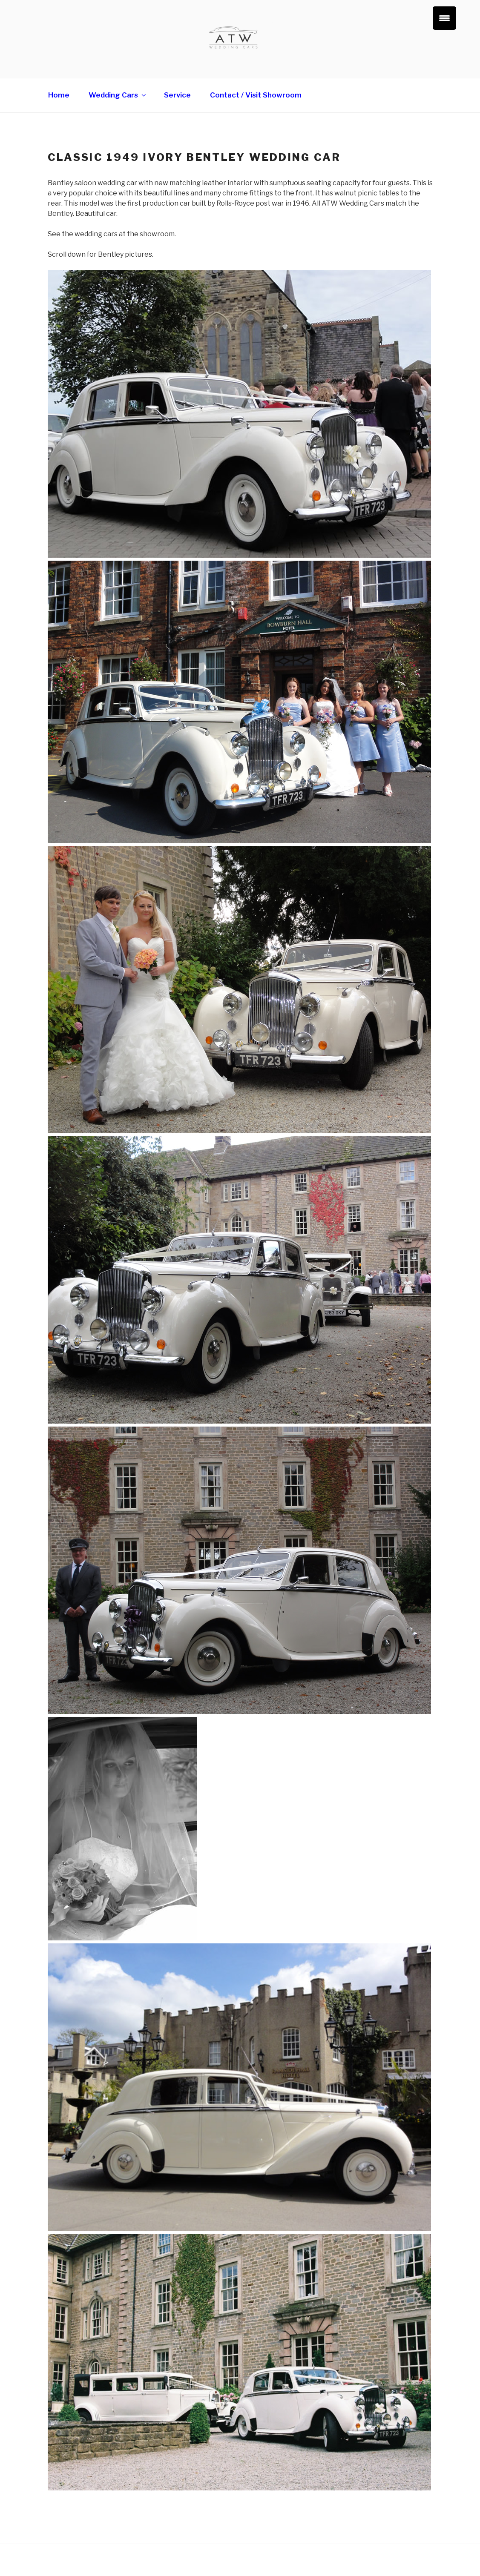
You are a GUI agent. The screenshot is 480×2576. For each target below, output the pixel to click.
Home (58, 95)
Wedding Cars (118, 95)
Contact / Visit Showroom (256, 95)
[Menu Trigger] (444, 18)
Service (177, 95)
